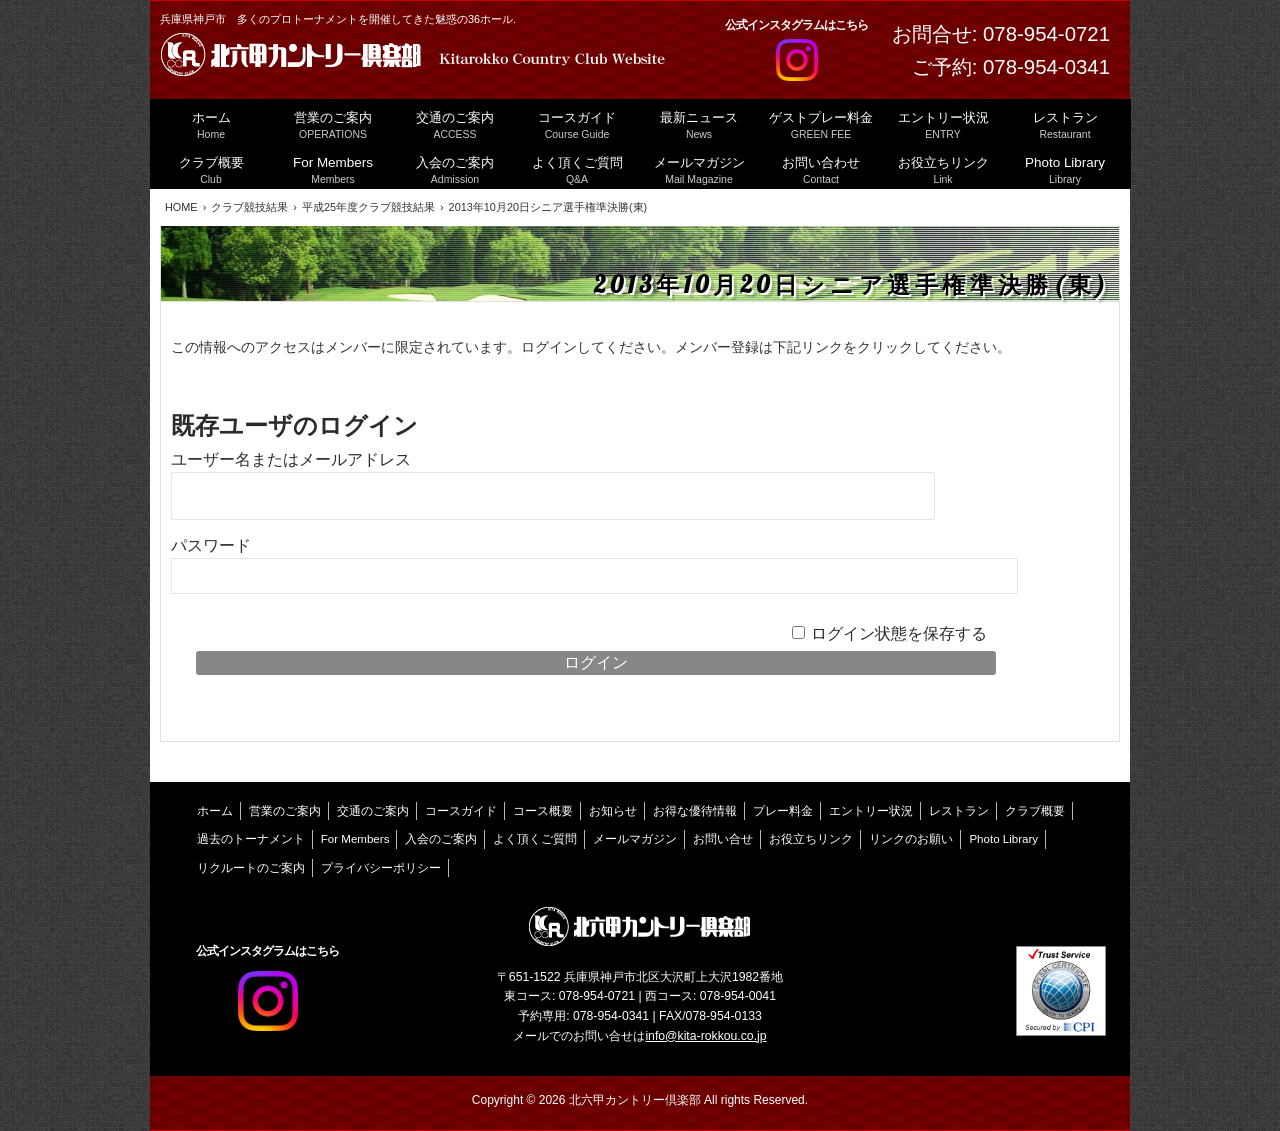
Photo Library (1003, 839)
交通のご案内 (373, 811)
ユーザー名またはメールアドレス (291, 459)
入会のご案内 (441, 839)
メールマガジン (635, 839)
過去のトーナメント (251, 839)
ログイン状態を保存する (899, 633)
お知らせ (613, 811)
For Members (355, 839)
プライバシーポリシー (381, 868)
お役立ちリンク (811, 839)
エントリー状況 (871, 811)
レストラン (959, 811)
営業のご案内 (285, 811)
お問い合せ (723, 839)
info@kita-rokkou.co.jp (705, 1036)
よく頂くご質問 (535, 839)
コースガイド (461, 811)
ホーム (215, 811)
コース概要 (543, 811)
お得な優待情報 (695, 811)
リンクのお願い (911, 839)
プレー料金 (783, 811)
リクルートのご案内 (251, 868)
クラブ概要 (1035, 811)
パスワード (211, 545)
